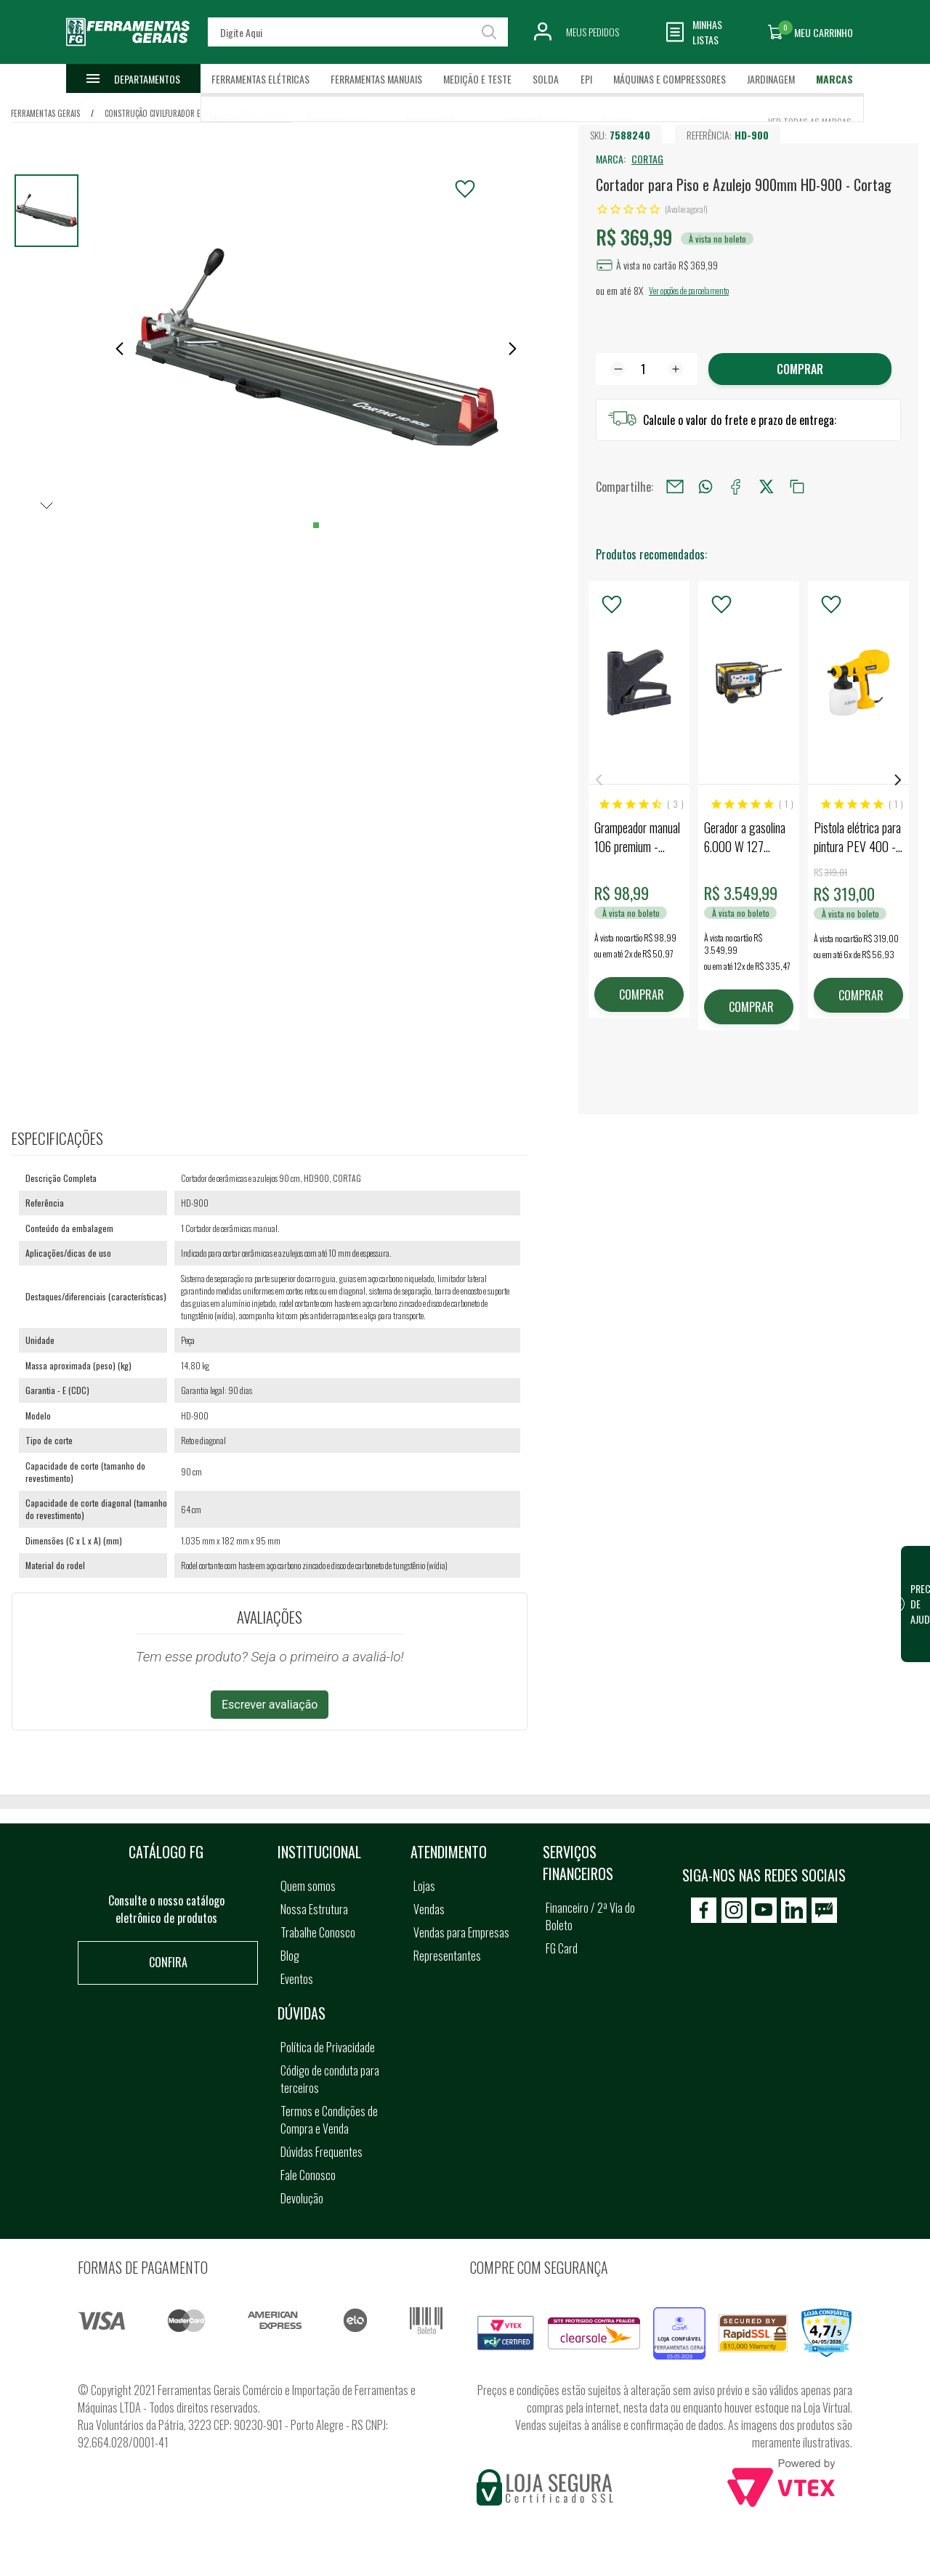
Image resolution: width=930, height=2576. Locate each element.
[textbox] (357, 31)
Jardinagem (771, 78)
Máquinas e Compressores (669, 78)
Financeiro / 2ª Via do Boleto (590, 1916)
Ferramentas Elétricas (260, 78)
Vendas (429, 1909)
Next (898, 779)
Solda (546, 78)
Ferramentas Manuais (376, 78)
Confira (168, 1962)
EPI (586, 78)
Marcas (834, 78)
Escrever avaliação (270, 1705)
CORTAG (647, 158)
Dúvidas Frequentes (321, 2151)
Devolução (301, 2198)
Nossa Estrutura (314, 1909)
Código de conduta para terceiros (329, 2079)
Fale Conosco (308, 2175)
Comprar (800, 369)
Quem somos (308, 1886)
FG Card (562, 1948)
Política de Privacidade (327, 2047)
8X (638, 290)
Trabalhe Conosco (317, 1932)
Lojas (424, 1886)
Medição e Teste (477, 78)
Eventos (296, 1979)
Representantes (447, 1955)
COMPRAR (641, 994)
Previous (598, 779)
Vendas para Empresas (461, 1932)
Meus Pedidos (592, 31)
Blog (289, 1955)
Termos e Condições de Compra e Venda (329, 2119)
